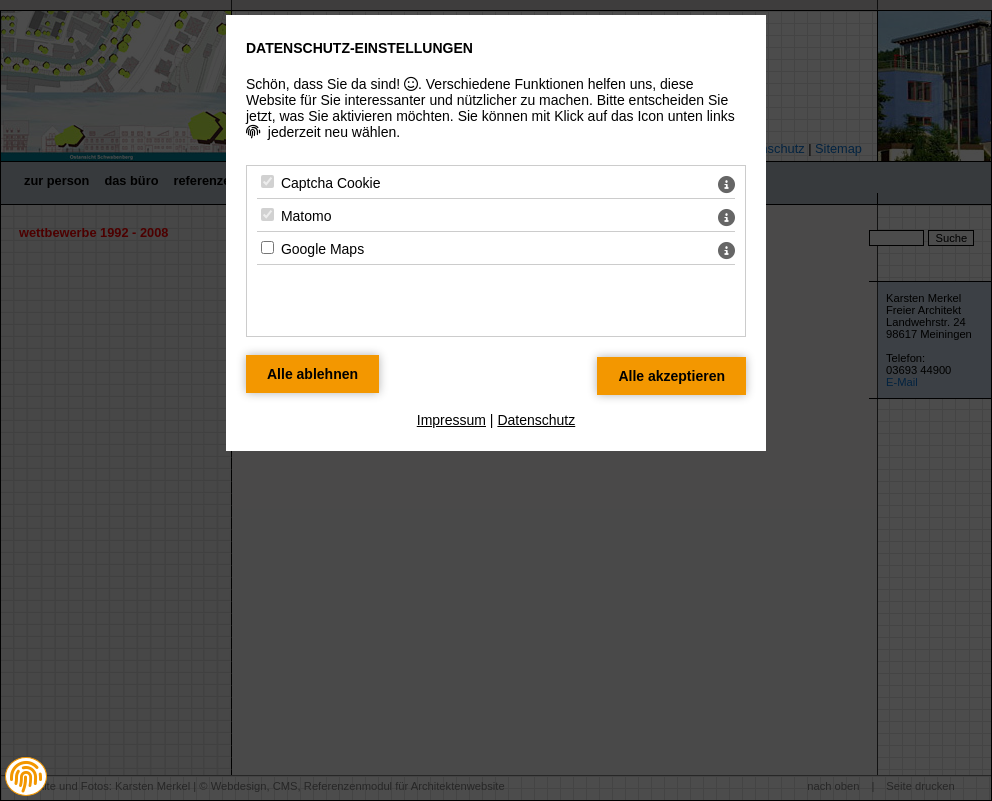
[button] (26, 777)
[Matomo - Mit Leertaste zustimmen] (267, 214)
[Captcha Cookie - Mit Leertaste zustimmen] (267, 181)
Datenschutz (536, 420)
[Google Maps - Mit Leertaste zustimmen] (267, 247)
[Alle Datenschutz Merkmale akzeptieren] (671, 376)
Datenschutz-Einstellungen (359, 48)
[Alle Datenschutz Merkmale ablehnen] (312, 374)
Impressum (451, 420)
